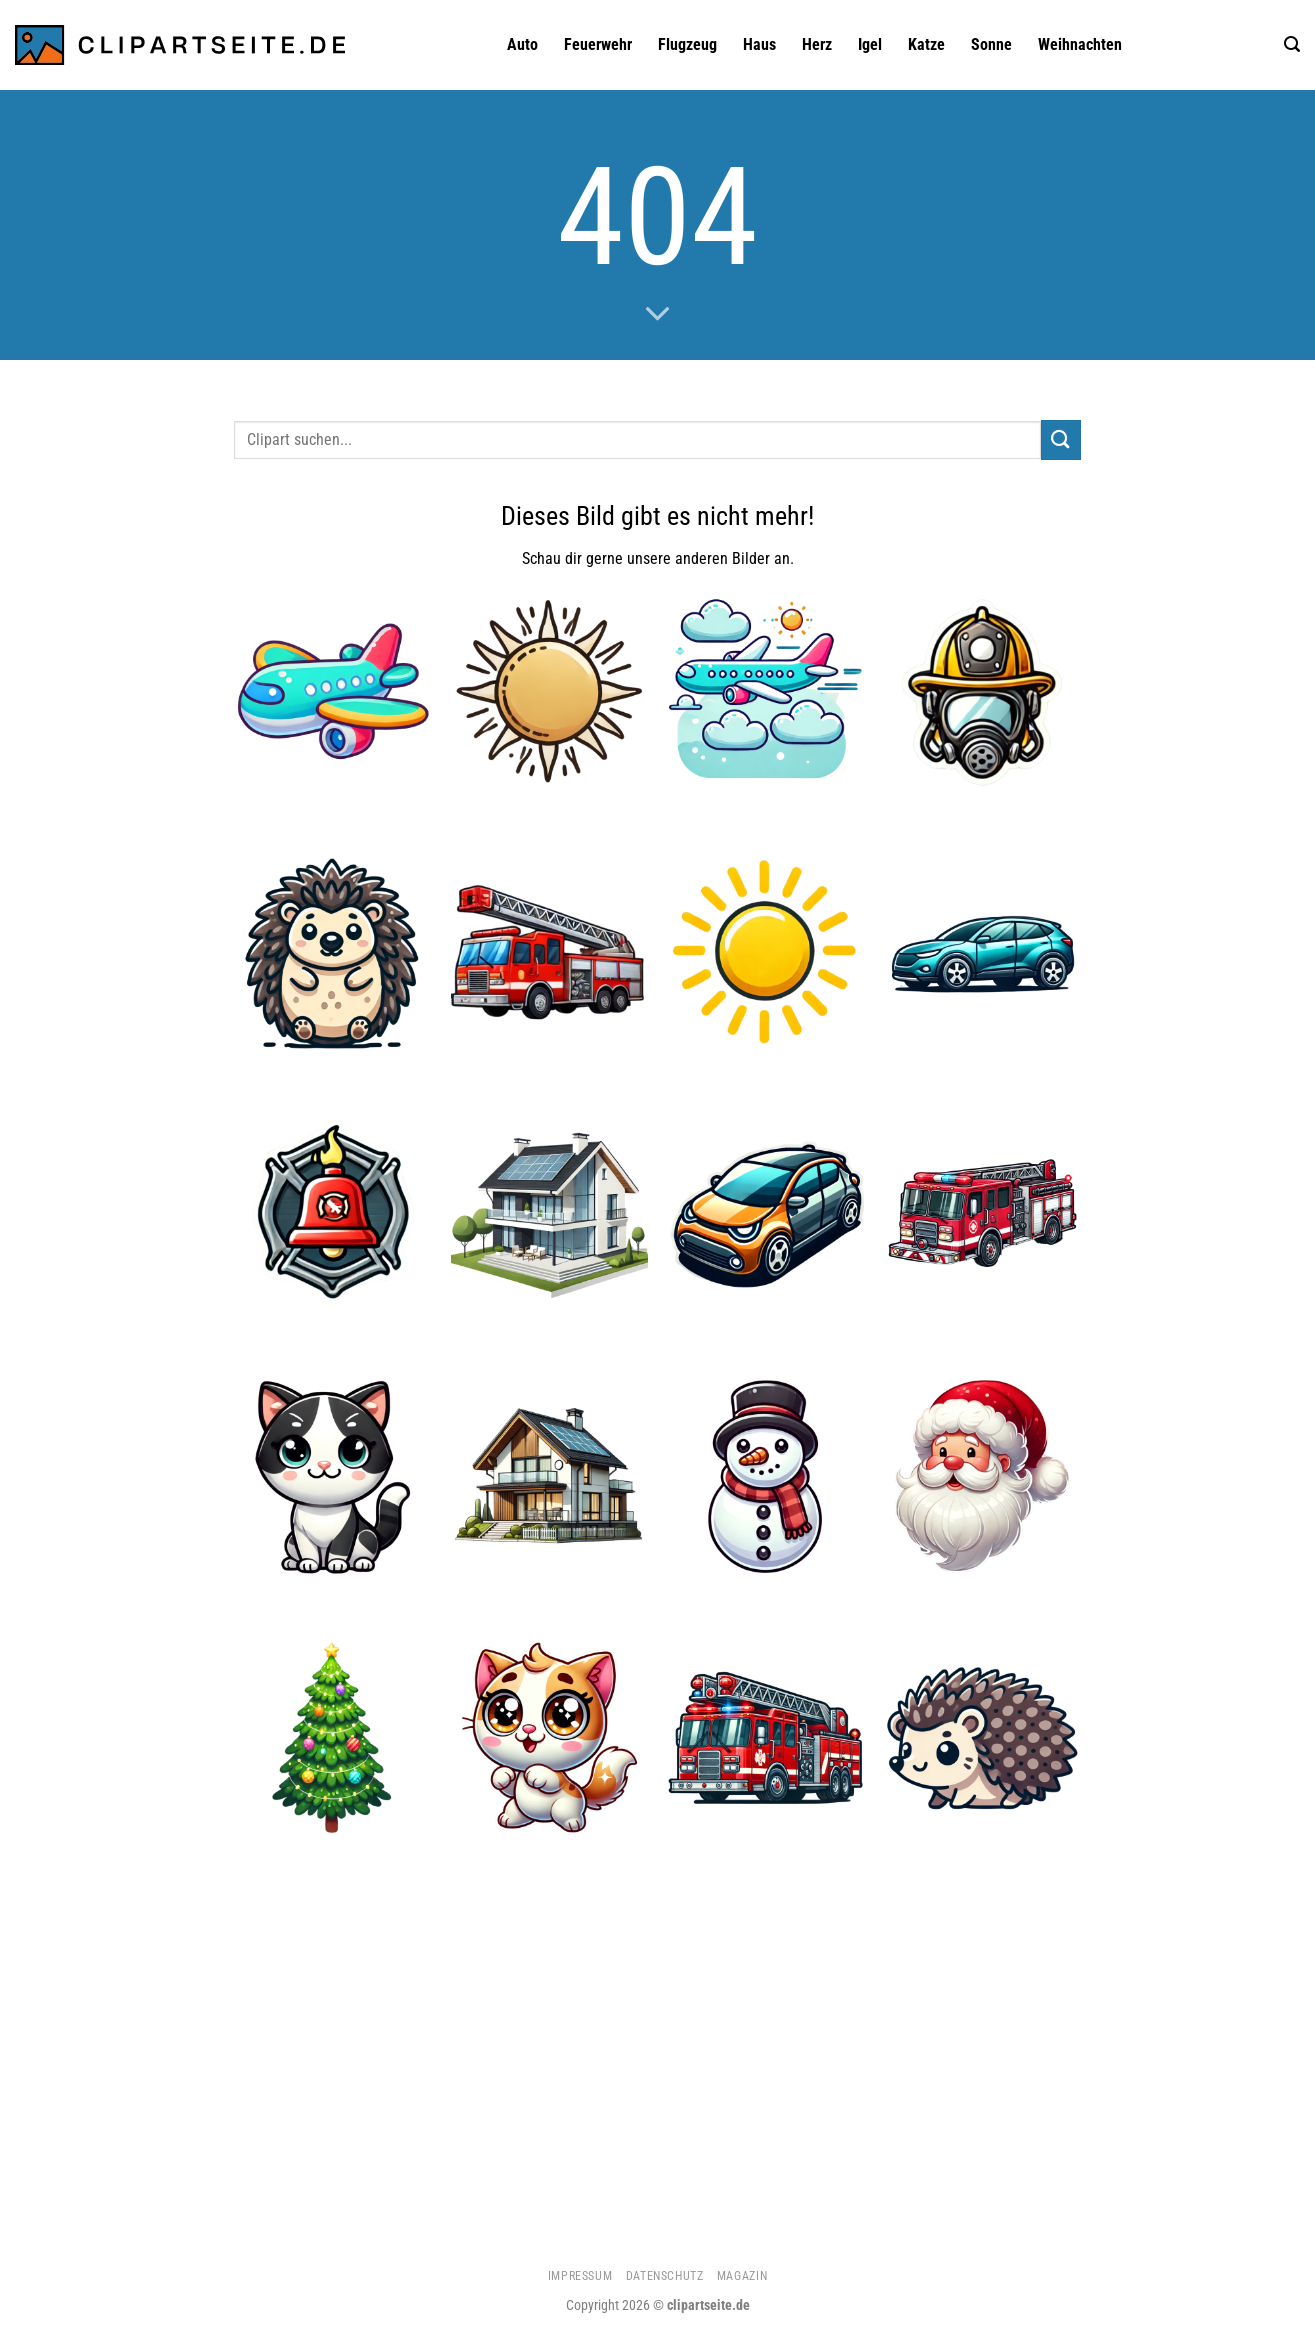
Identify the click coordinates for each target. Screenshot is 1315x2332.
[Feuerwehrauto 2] (549, 952)
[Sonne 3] (549, 690)
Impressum (580, 2276)
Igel (870, 44)
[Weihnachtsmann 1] (982, 1476)
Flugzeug (687, 44)
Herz (817, 44)
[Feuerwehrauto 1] (982, 1214)
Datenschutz (665, 2276)
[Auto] (982, 952)
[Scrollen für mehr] (658, 315)
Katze (926, 44)
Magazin (742, 2276)
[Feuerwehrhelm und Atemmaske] (982, 690)
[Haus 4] (549, 1214)
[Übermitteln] (1061, 439)
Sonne (991, 44)
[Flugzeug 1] (332, 690)
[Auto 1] (765, 1214)
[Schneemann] (765, 1476)
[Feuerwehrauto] (765, 1738)
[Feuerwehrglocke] (332, 1214)
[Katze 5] (332, 1476)
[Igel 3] (332, 952)
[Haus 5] (549, 1476)
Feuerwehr (598, 44)
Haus (759, 44)
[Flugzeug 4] (765, 690)
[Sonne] (765, 952)
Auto (522, 44)
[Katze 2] (549, 1738)
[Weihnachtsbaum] (332, 1738)
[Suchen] (1292, 44)
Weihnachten (1080, 44)
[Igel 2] (982, 1738)
